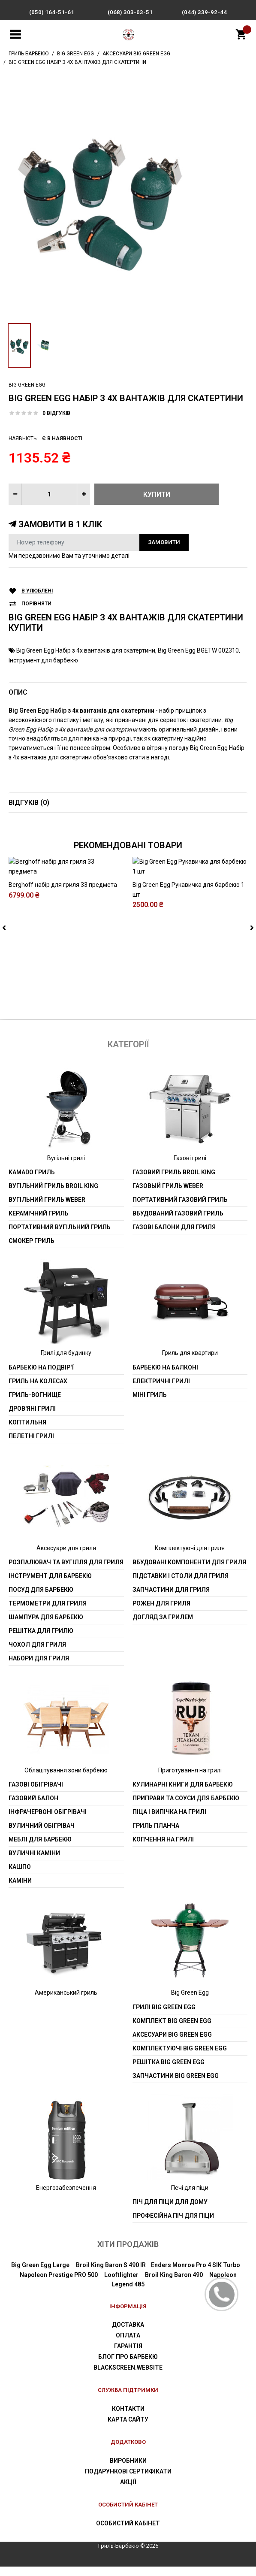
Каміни (20, 1890)
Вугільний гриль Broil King (53, 1195)
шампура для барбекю (46, 1626)
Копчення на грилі (163, 1849)
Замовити (164, 542)
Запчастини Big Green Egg (176, 2085)
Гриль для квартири (190, 1362)
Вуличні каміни (34, 1862)
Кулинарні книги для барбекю (183, 1794)
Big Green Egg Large (40, 2274)
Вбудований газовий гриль (178, 1223)
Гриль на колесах (38, 1390)
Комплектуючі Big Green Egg (180, 2057)
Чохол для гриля (37, 1654)
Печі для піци (189, 2197)
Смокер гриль (31, 1250)
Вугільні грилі (66, 1167)
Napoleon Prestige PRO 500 (59, 2284)
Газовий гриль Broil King (174, 1182)
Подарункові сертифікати (128, 2480)
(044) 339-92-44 (204, 12)
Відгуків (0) (29, 802)
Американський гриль (66, 2002)
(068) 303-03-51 (130, 12)
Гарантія (128, 2355)
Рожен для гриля (161, 1612)
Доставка (128, 2334)
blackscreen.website (128, 2377)
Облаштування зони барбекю (66, 1779)
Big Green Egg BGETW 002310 (198, 650)
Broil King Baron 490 (174, 2284)
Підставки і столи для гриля (181, 1585)
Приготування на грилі (190, 1779)
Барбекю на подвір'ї (41, 1376)
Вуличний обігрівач (42, 1835)
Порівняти (36, 604)
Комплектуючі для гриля (190, 1557)
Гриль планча (156, 1835)
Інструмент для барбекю (43, 660)
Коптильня (27, 1431)
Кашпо (20, 1876)
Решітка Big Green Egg (169, 2071)
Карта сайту (128, 2429)
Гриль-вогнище (35, 1404)
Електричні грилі (161, 1390)
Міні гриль (150, 1404)
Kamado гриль (32, 1182)
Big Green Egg (27, 385)
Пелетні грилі (31, 1445)
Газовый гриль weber (168, 1195)
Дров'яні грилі (32, 1418)
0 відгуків (56, 413)
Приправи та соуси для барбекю (186, 1808)
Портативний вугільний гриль (60, 1237)
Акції (128, 2491)
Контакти (128, 2418)
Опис (18, 692)
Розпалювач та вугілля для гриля (66, 1571)
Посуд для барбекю (41, 1599)
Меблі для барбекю (40, 1849)
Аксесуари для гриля (66, 1557)
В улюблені (37, 591)
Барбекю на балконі (165, 1376)
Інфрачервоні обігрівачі (48, 1821)
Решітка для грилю (41, 1640)
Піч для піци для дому (170, 2211)
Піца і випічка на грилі (169, 1821)
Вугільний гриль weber (47, 1209)
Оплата (128, 2345)
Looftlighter (121, 2284)
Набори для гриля (39, 1667)
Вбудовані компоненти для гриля (189, 1571)
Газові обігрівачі (36, 1794)
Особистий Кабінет (128, 2532)
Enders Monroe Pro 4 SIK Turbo (195, 2274)
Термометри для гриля (48, 1612)
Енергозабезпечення (66, 2197)
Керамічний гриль (39, 1223)
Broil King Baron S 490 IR (111, 2274)
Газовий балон (33, 1808)
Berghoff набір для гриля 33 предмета (63, 980)
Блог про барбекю (128, 2366)
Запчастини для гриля (171, 1599)
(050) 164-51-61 (51, 12)
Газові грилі (190, 1167)
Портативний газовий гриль (180, 1209)
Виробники (128, 2470)
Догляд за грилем (163, 1626)
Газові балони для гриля (174, 1237)
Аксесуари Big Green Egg (172, 2044)
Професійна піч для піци (173, 2225)
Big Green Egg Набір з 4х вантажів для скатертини (85, 650)
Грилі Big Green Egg (164, 2016)
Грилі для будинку (66, 1362)
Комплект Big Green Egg (172, 2030)
